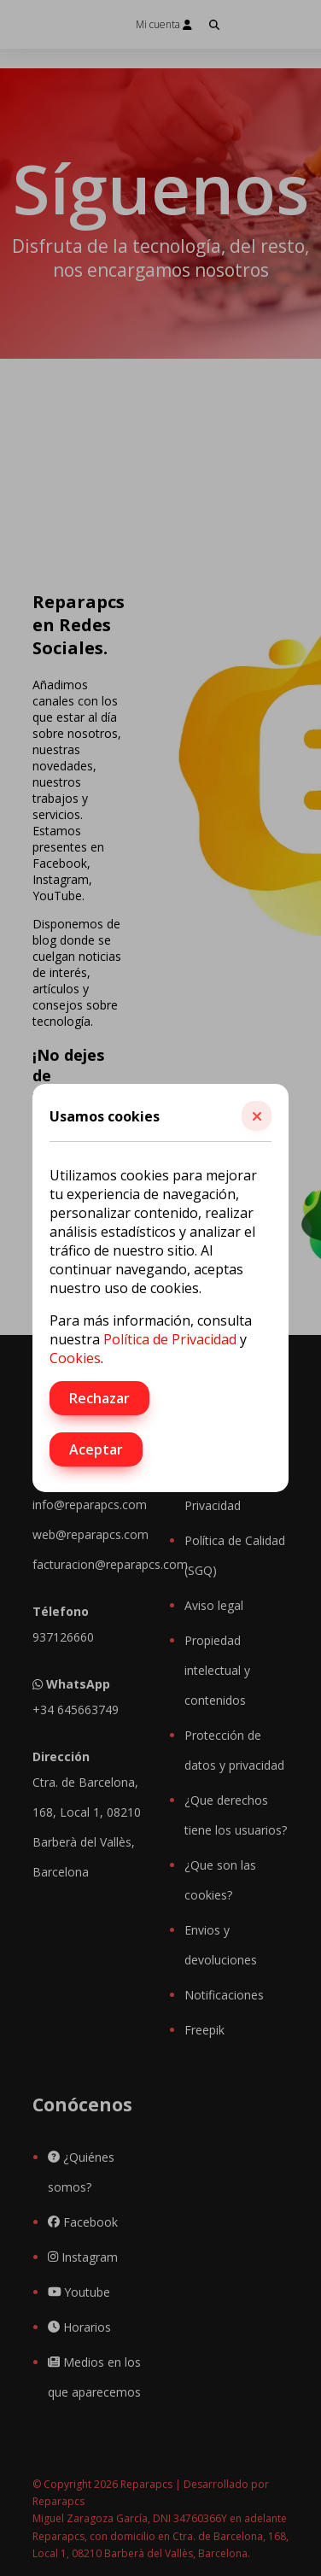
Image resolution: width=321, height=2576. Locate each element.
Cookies (75, 1358)
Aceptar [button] (96, 1449)
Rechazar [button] (99, 1398)
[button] (256, 1116)
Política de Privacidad (169, 1339)
